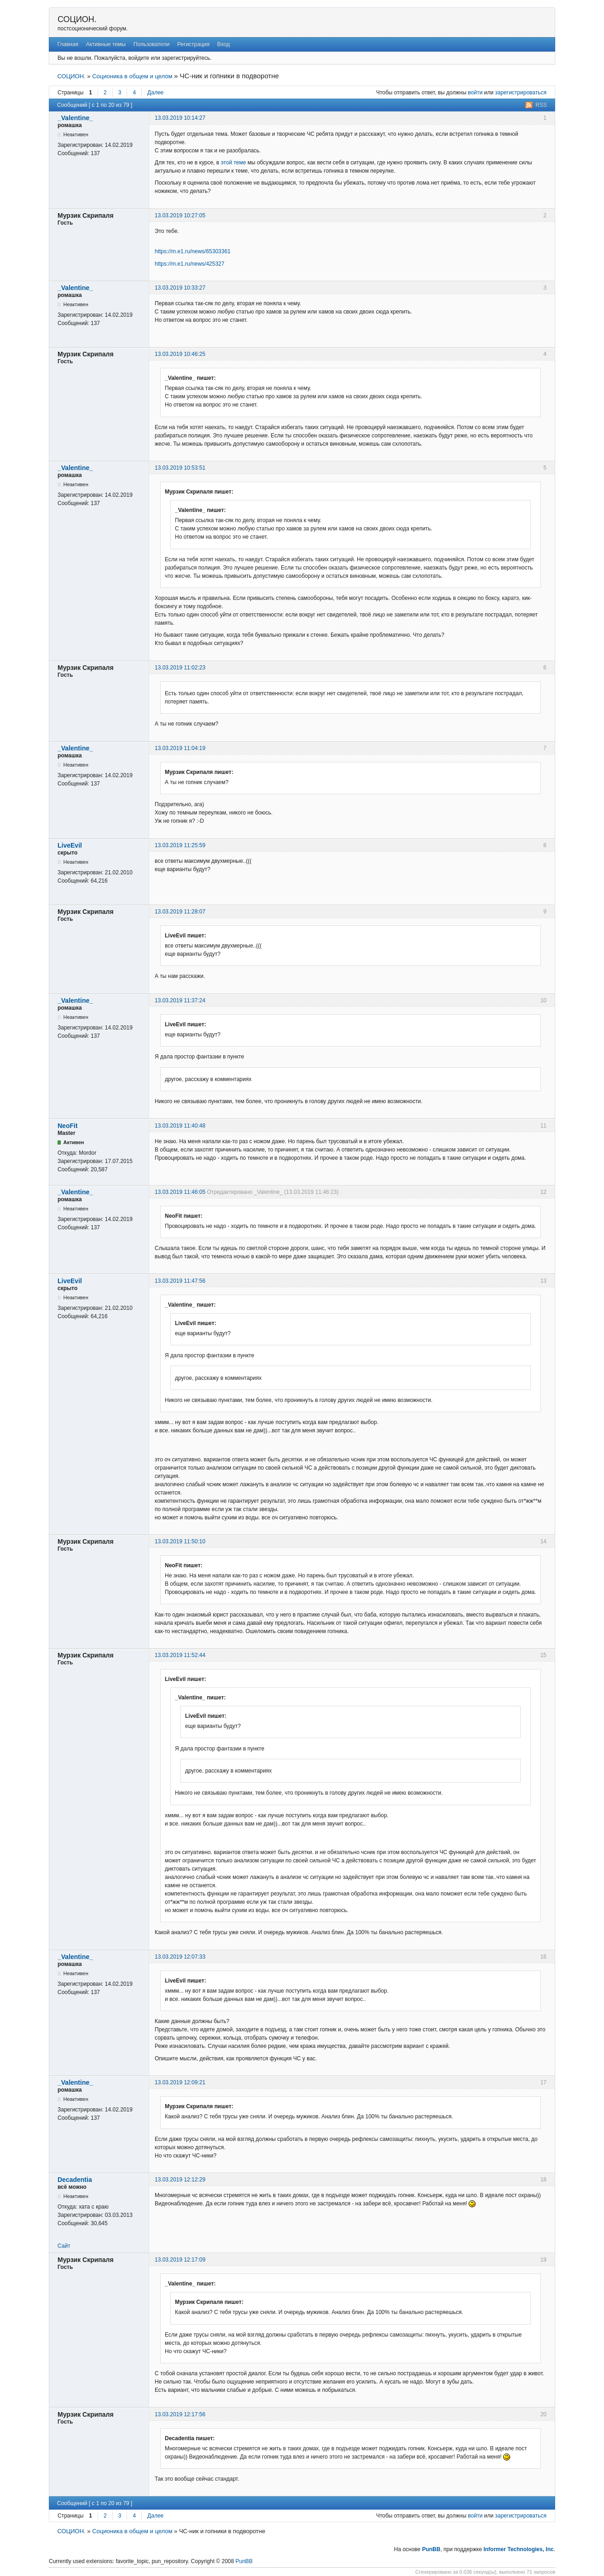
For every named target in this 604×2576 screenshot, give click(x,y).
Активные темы (106, 44)
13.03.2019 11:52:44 (180, 1655)
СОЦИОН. (77, 19)
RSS (541, 105)
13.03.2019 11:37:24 (180, 1000)
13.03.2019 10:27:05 (180, 215)
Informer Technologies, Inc (518, 2549)
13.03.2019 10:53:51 (180, 468)
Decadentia (75, 2179)
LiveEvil (70, 845)
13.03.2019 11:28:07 (180, 911)
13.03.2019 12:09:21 (180, 2082)
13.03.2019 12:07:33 (180, 1957)
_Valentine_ (75, 118)
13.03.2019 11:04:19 (180, 748)
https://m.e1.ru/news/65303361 (193, 251)
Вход (223, 44)
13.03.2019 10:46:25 (180, 354)
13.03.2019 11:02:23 (180, 667)
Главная (67, 44)
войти (475, 92)
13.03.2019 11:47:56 (180, 1281)
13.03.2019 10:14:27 (180, 118)
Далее (155, 92)
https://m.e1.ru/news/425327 (189, 264)
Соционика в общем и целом (132, 76)
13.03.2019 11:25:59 (180, 845)
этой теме (233, 162)
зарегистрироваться (520, 92)
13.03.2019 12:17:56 (180, 2414)
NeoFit (68, 1125)
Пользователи (151, 44)
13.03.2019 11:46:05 (180, 1192)
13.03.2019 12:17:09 (180, 2259)
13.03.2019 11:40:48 (180, 1125)
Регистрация (193, 44)
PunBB (431, 2549)
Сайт (64, 2246)
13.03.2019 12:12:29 (180, 2179)
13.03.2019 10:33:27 (180, 288)
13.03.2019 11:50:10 (180, 1541)
